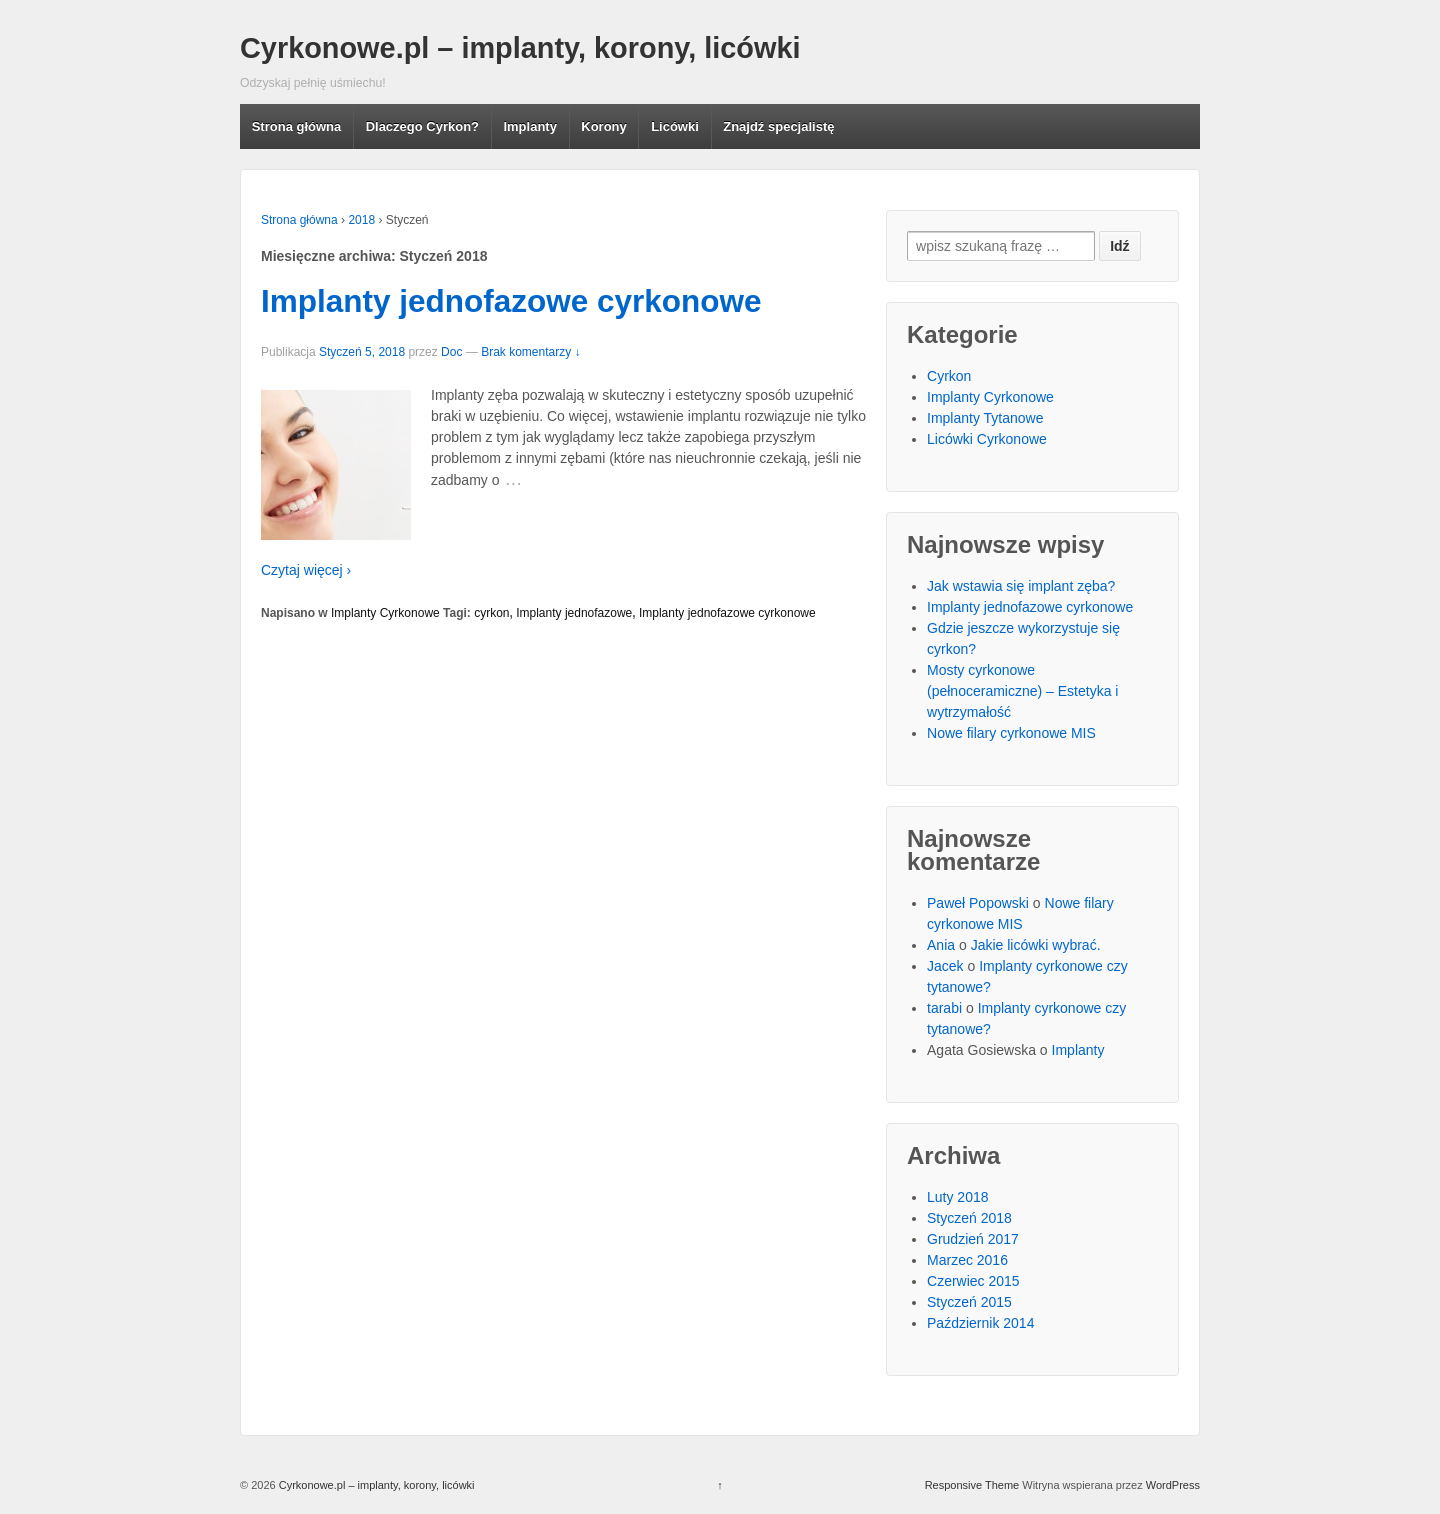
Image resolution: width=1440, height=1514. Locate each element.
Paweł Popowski (978, 903)
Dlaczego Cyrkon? (422, 126)
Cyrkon (949, 376)
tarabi (944, 1008)
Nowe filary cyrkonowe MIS (1011, 733)
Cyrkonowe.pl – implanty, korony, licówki (520, 48)
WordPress (1173, 1485)
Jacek (945, 966)
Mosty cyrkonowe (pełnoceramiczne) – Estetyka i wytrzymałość (1022, 691)
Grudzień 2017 (973, 1239)
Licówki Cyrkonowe (987, 439)
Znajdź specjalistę (778, 126)
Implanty (529, 126)
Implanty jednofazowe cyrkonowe (511, 301)
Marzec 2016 (967, 1260)
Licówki (675, 126)
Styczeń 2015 (969, 1302)
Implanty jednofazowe (574, 613)
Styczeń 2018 (969, 1218)
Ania (941, 945)
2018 (361, 220)
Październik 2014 (980, 1323)
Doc (451, 352)
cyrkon (491, 613)
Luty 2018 (958, 1197)
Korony (604, 126)
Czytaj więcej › (306, 570)
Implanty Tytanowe (985, 418)
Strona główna (297, 126)
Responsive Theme (972, 1485)
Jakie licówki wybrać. (1036, 945)
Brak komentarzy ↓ (530, 352)
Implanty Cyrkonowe (385, 613)
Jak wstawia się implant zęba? (1021, 586)
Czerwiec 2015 (973, 1281)
